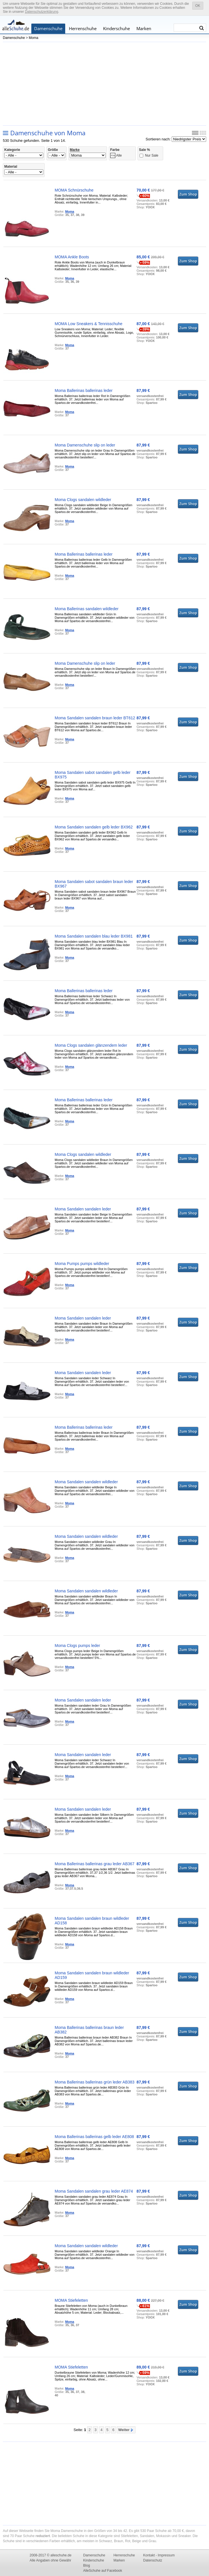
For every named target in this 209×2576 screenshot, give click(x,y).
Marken (143, 28)
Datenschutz (152, 2560)
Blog (86, 2565)
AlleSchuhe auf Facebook (102, 2571)
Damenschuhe (48, 28)
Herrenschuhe (83, 28)
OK (197, 6)
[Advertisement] (104, 83)
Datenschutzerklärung (41, 12)
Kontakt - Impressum (159, 2555)
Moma (33, 38)
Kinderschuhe (116, 28)
